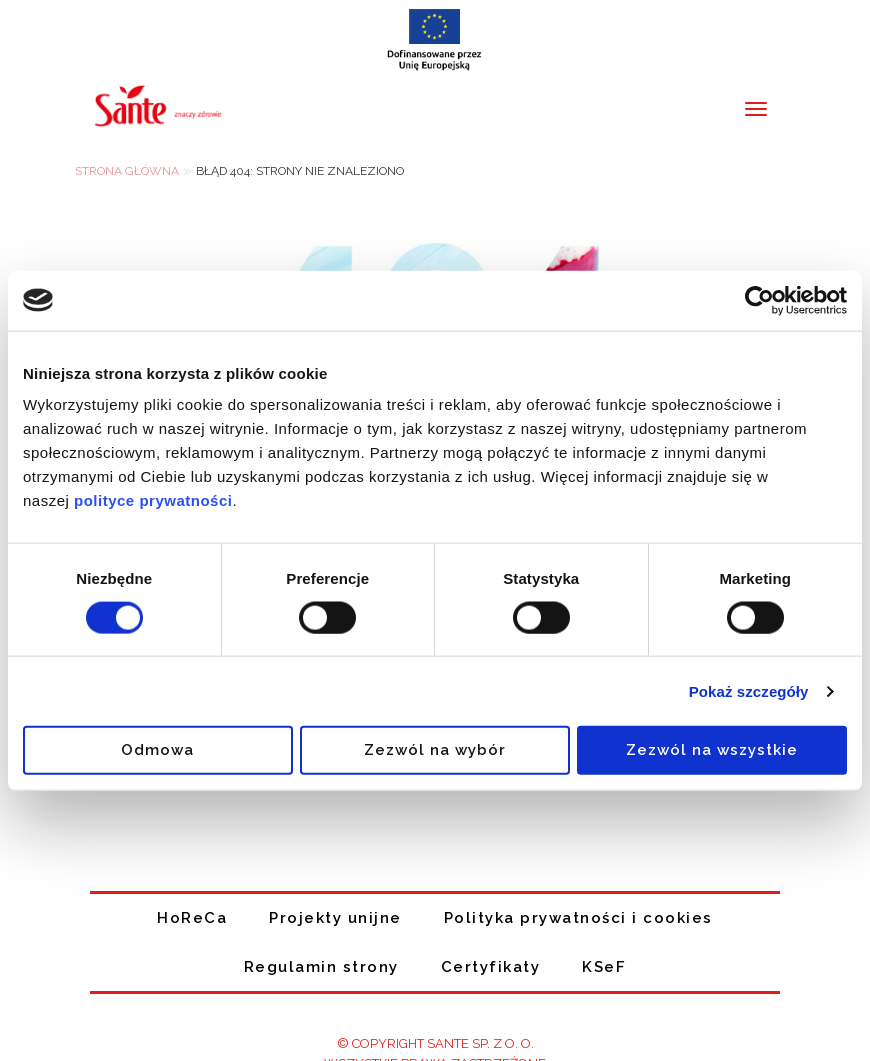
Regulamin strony (321, 967)
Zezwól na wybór (435, 750)
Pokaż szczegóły (749, 690)
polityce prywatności (153, 500)
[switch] (327, 617)
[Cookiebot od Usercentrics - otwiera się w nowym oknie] (759, 300)
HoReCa (192, 918)
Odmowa (157, 750)
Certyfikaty (491, 967)
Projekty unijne (335, 918)
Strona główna (127, 171)
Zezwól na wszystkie (712, 750)
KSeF (604, 967)
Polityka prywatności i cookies (578, 918)
